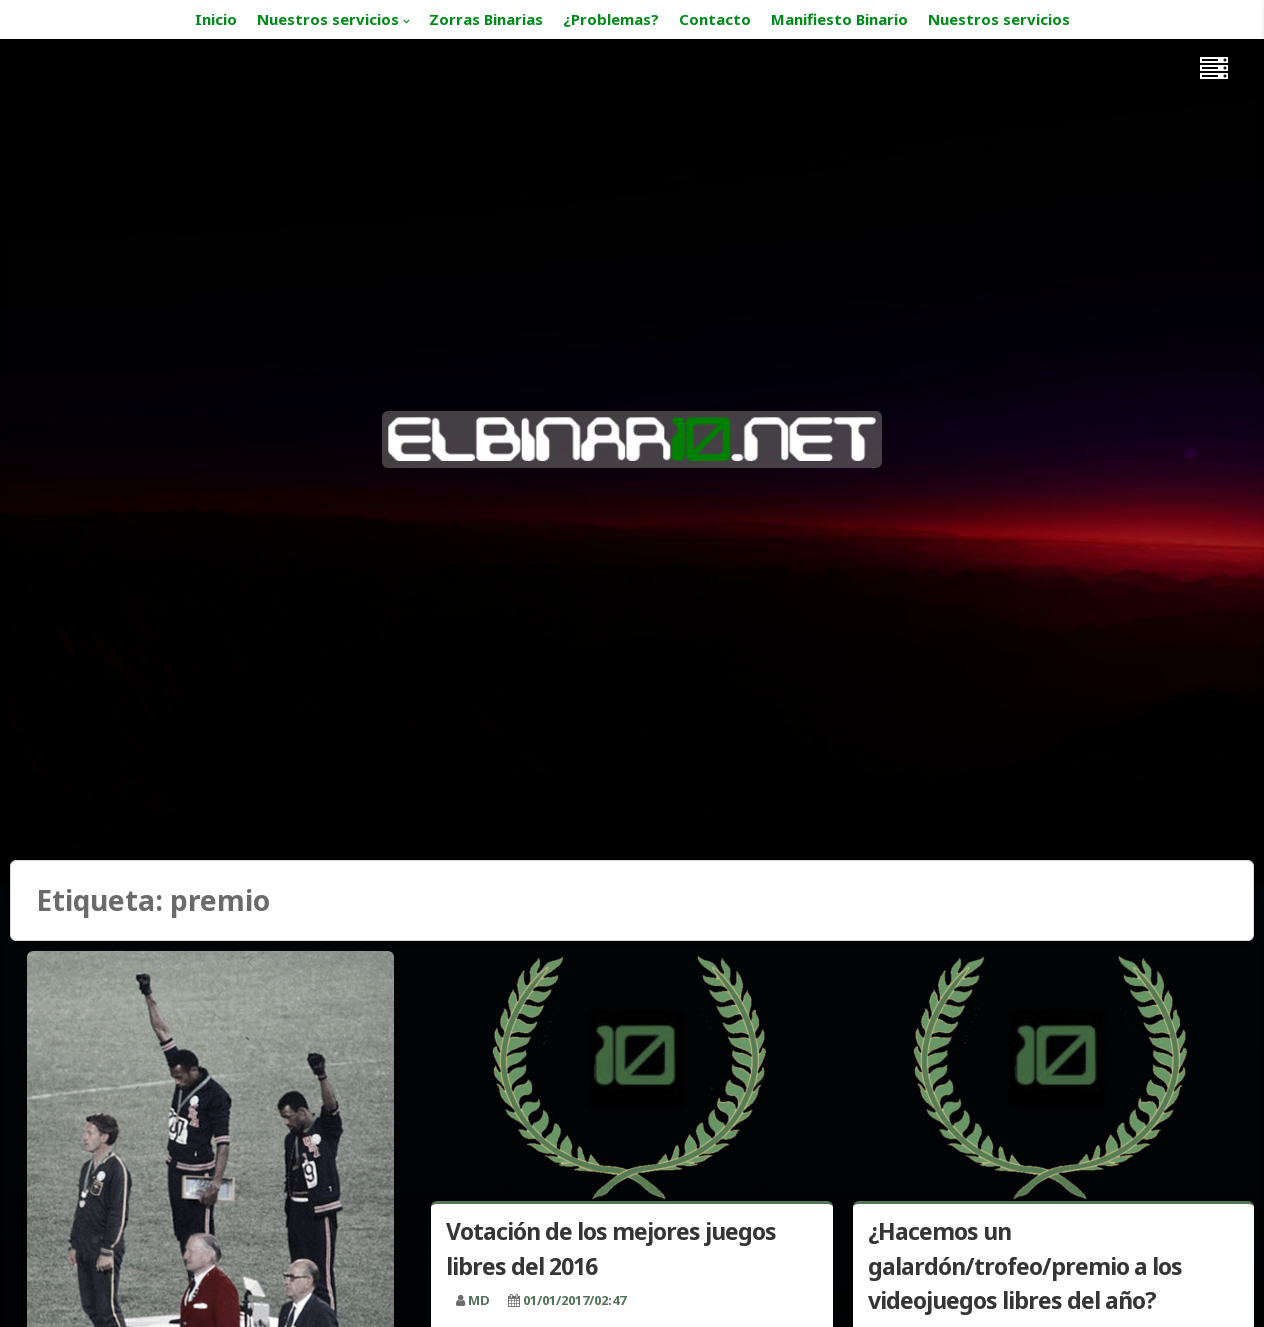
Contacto (715, 19)
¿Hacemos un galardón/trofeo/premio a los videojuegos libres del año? (1025, 1265)
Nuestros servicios (328, 19)
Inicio (216, 19)
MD (479, 1300)
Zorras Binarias (486, 19)
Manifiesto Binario (839, 19)
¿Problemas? (611, 19)
